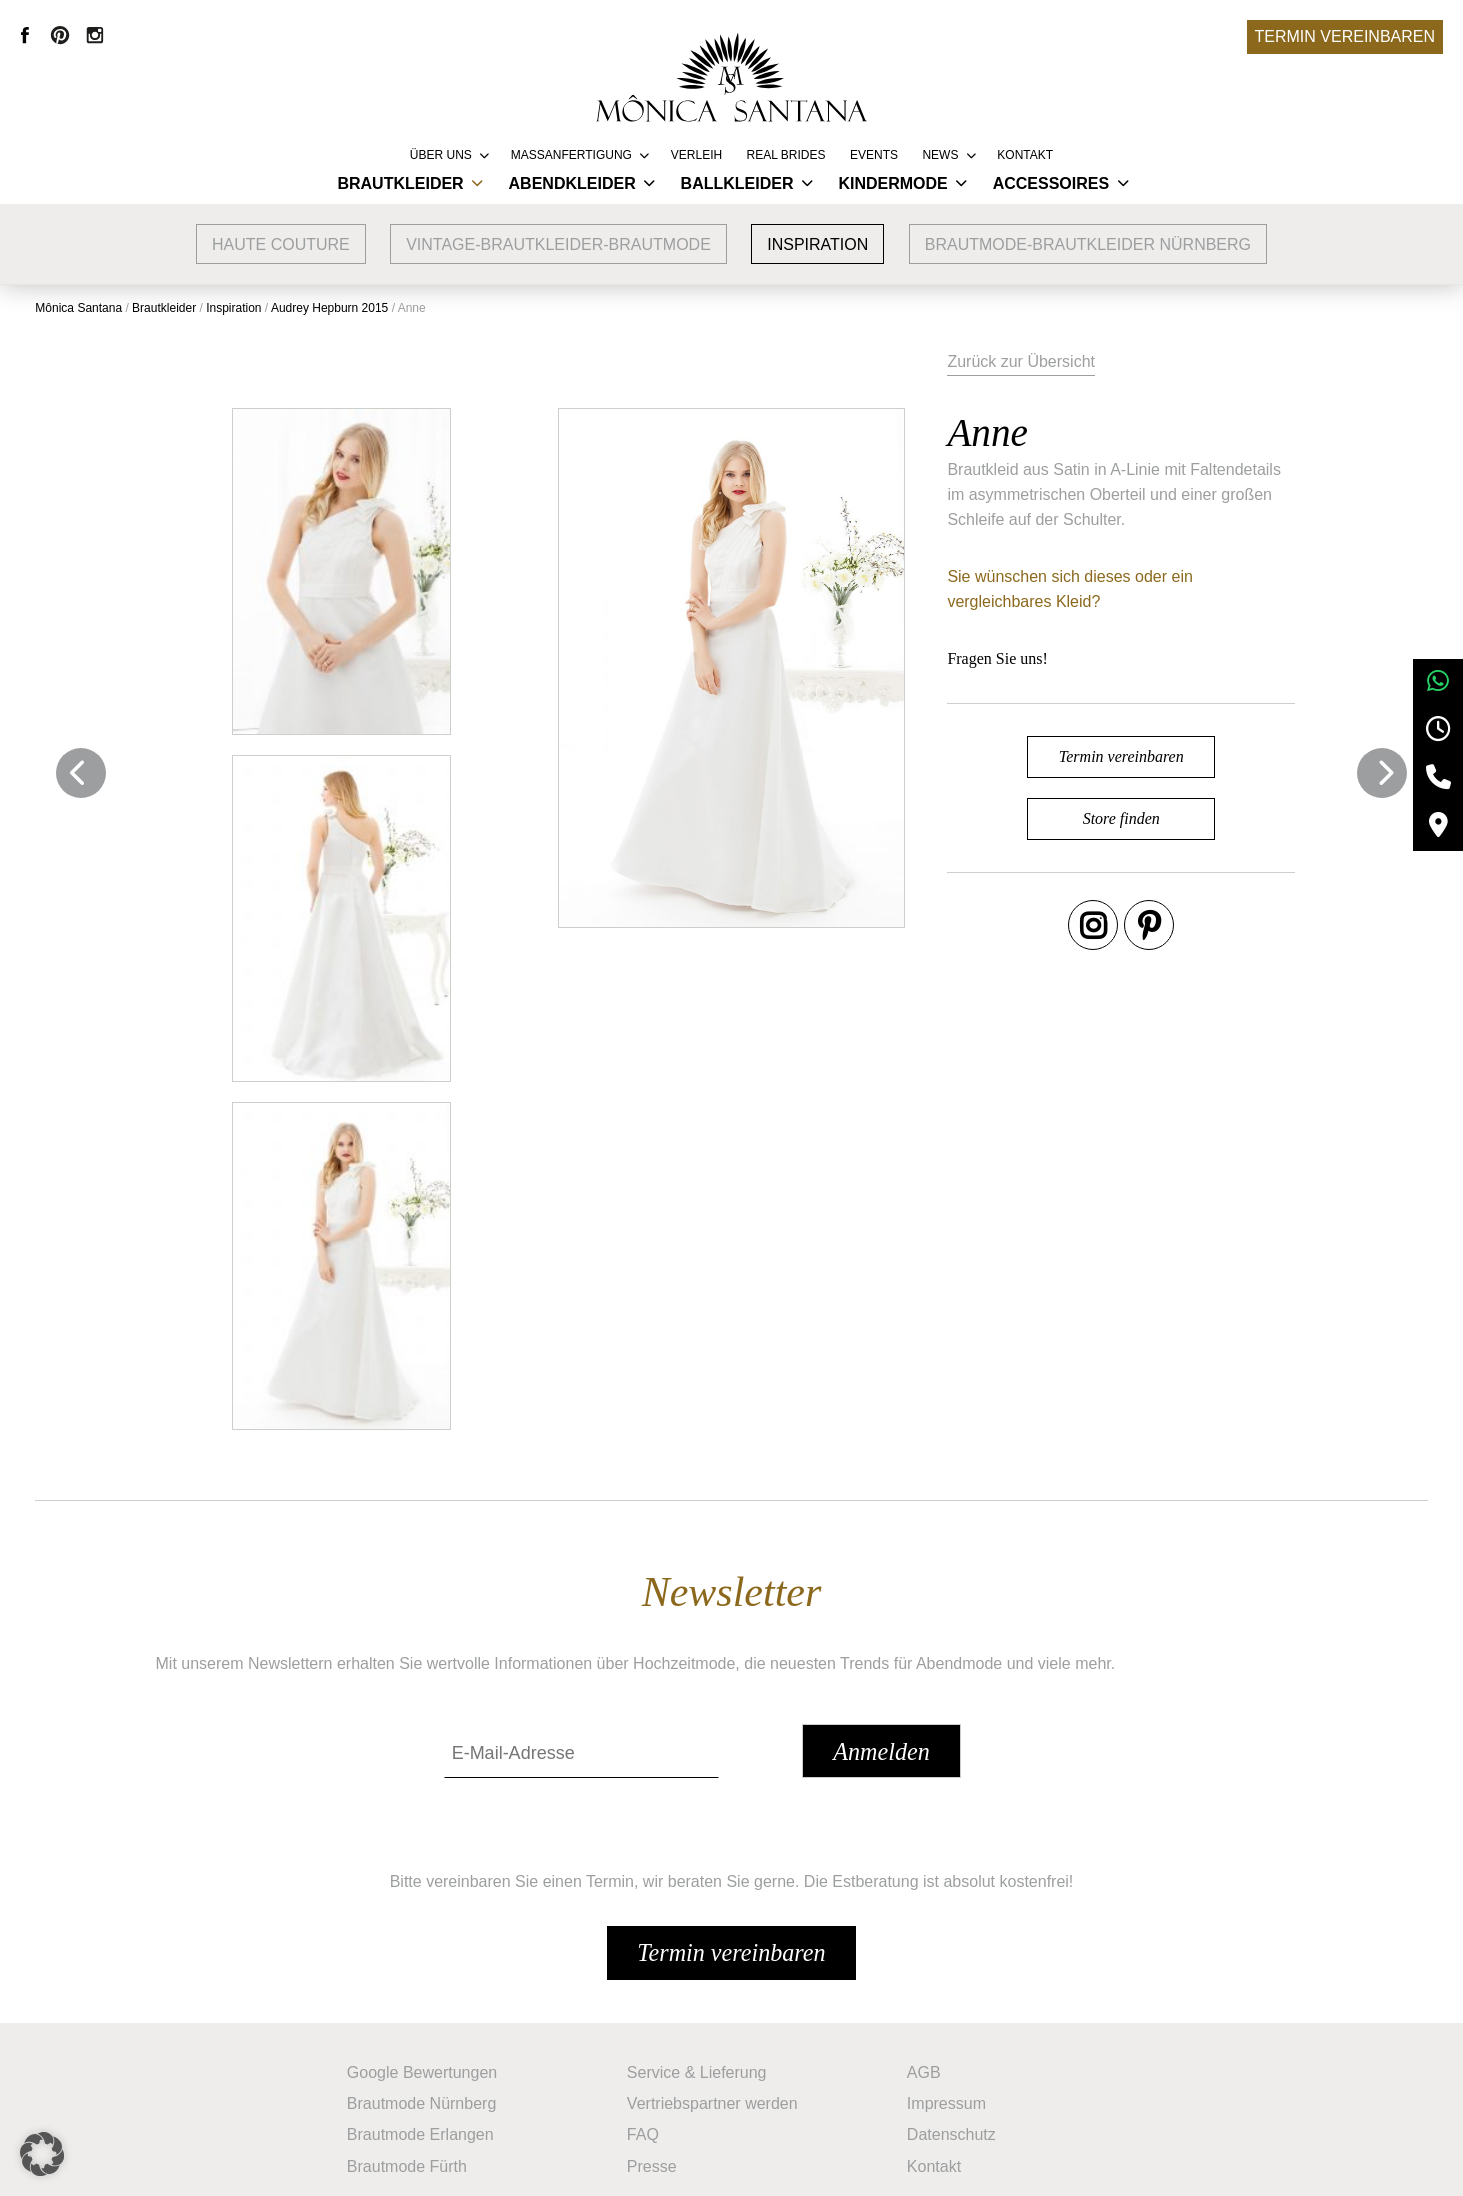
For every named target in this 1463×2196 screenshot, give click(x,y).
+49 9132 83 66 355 (906, 2166)
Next (1378, 769)
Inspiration (817, 244)
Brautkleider (400, 183)
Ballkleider (737, 183)
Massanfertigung (571, 155)
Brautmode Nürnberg (426, 2021)
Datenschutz (956, 2051)
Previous (85, 769)
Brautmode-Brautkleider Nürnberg (1088, 244)
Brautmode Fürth (412, 2081)
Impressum (951, 2021)
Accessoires (1051, 183)
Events (874, 155)
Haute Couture (281, 244)
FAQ (648, 2051)
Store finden (1163, 843)
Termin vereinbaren (1345, 36)
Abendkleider (572, 183)
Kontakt (1025, 155)
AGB (929, 1991)
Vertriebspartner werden (717, 2021)
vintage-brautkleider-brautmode (558, 244)
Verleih (696, 155)
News (940, 155)
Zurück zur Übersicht (1110, 358)
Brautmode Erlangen (425, 2051)
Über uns (441, 155)
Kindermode (892, 183)
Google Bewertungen (427, 1991)
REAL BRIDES (786, 155)
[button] (44, 2152)
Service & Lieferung (702, 1991)
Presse (657, 2081)
